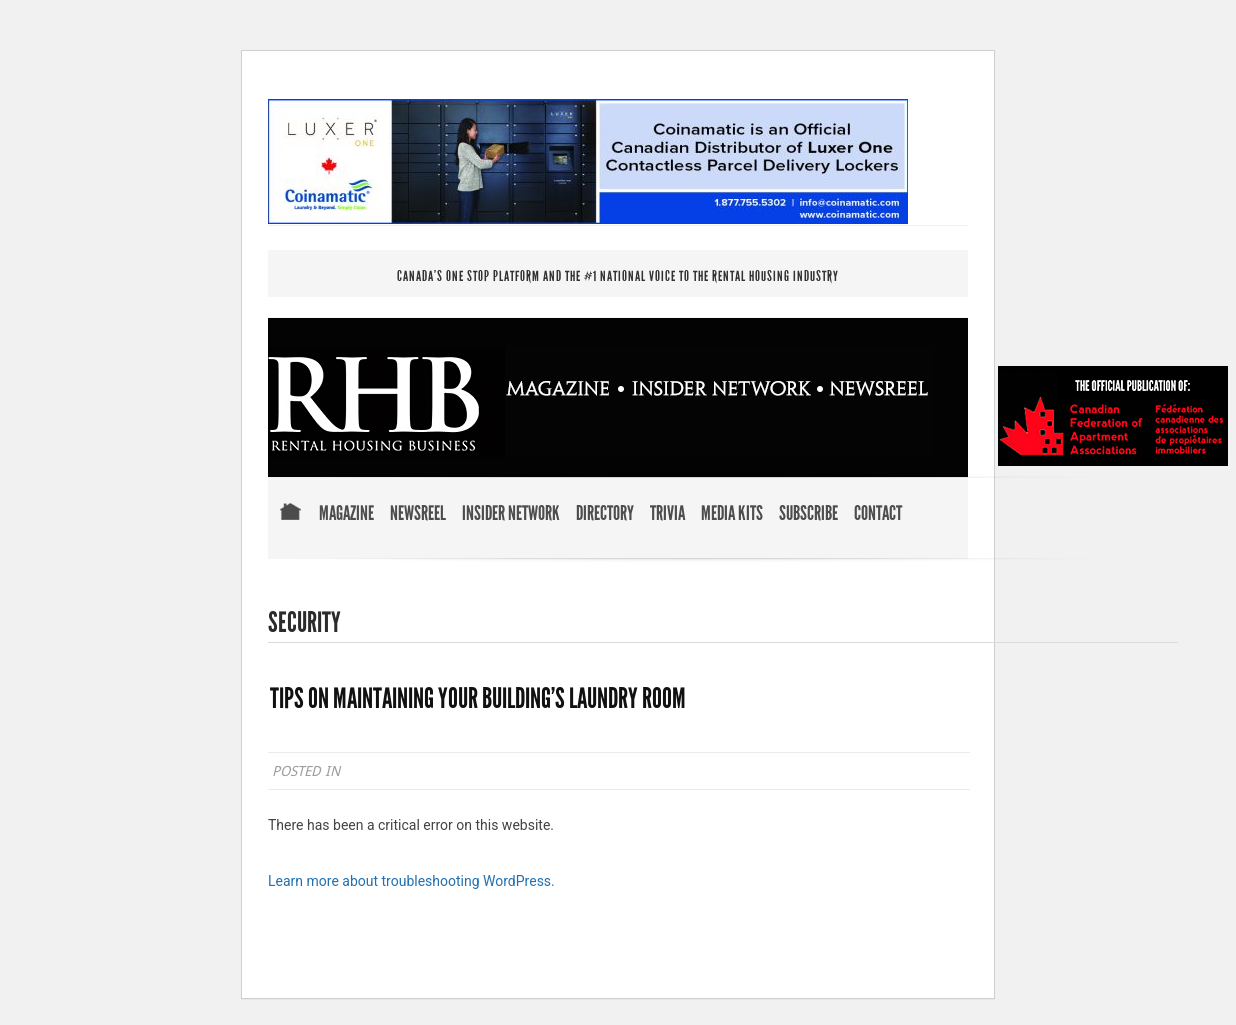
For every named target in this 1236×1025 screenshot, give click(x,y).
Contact (878, 514)
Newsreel (418, 514)
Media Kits (732, 514)
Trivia (667, 514)
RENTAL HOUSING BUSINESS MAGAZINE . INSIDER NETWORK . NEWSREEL (600, 402)
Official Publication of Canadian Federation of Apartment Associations (1113, 416)
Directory (605, 514)
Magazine (346, 514)
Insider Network (511, 514)
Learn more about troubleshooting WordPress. (411, 881)
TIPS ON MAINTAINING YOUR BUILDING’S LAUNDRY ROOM (478, 699)
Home (290, 525)
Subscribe (808, 514)
